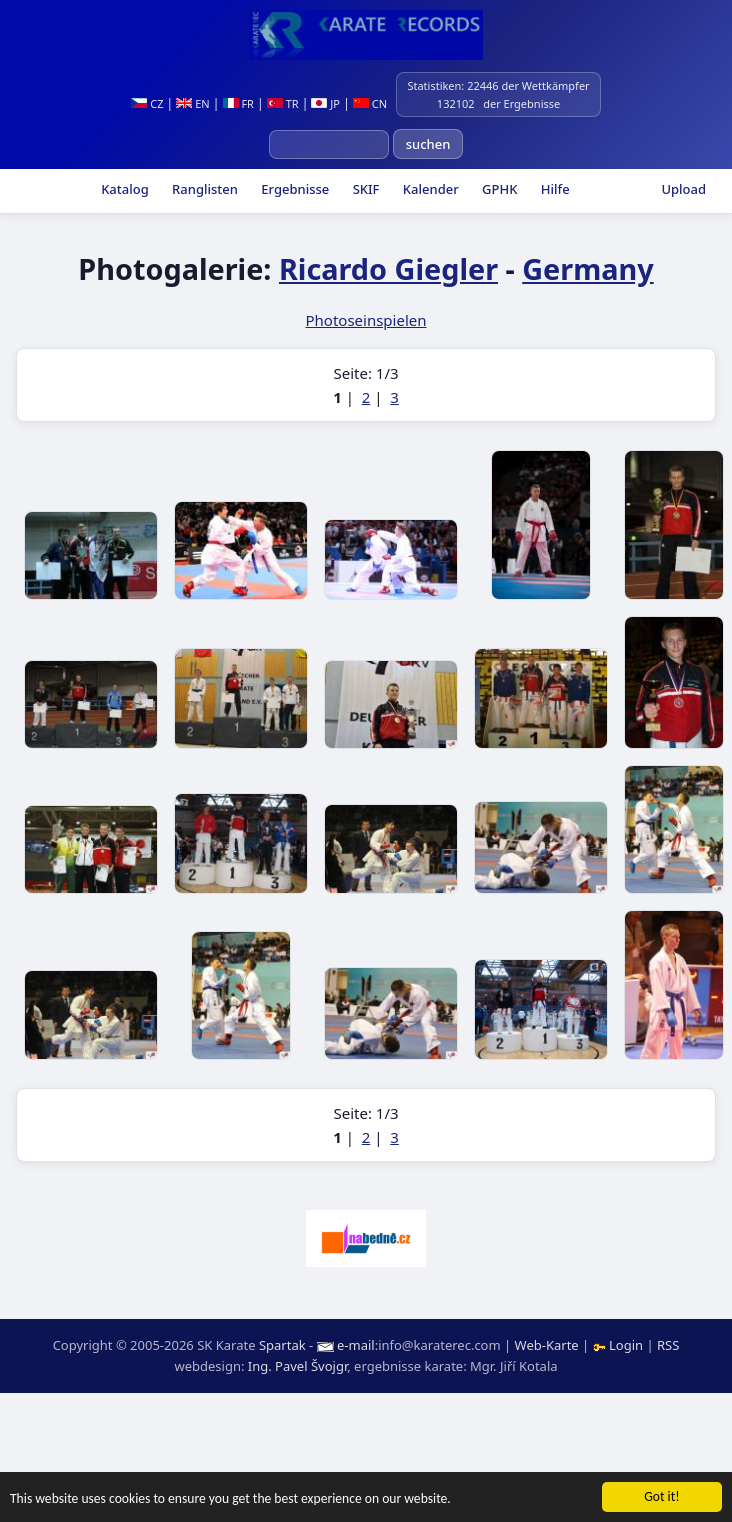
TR (283, 103)
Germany (587, 268)
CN (370, 103)
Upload (683, 189)
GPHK (498, 189)
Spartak (282, 1345)
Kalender (428, 189)
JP (325, 103)
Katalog (123, 189)
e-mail (356, 1345)
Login (620, 1345)
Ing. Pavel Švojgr (297, 1366)
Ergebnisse (293, 189)
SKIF (364, 189)
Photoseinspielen (365, 320)
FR (238, 103)
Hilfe (553, 189)
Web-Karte (547, 1345)
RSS (668, 1345)
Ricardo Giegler (388, 268)
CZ (147, 103)
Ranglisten (203, 189)
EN (192, 103)
